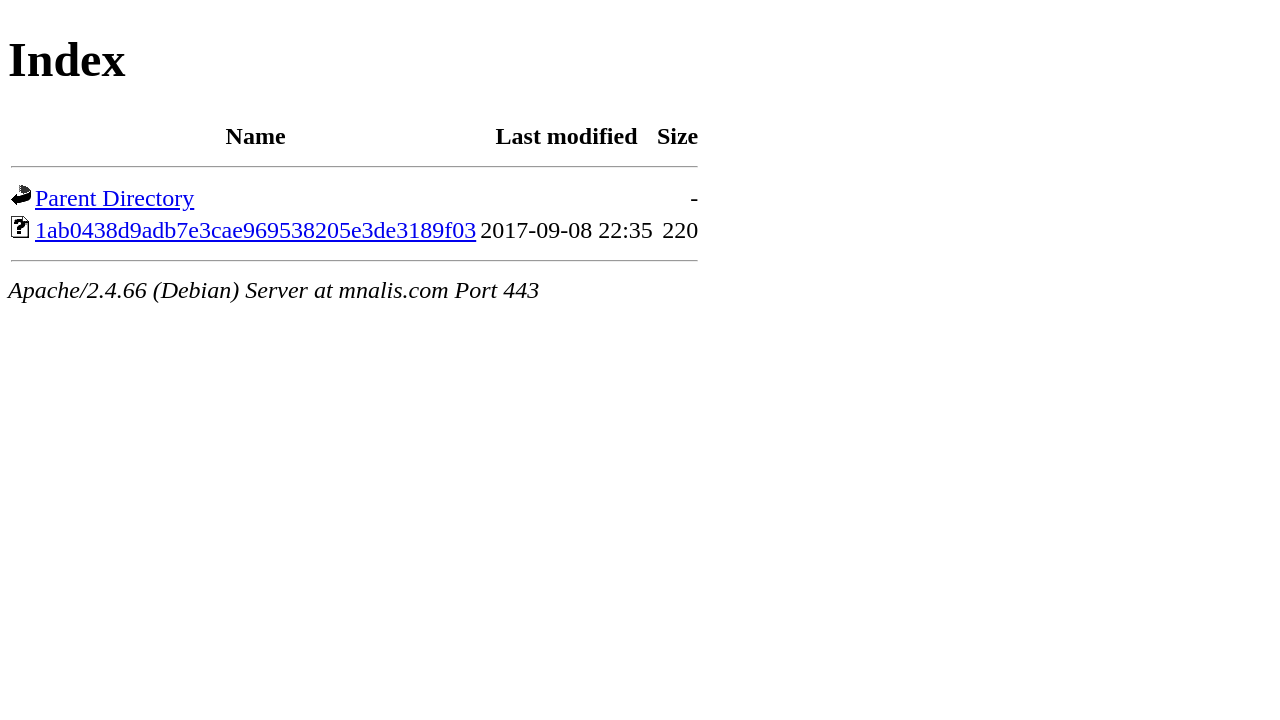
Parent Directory (114, 198)
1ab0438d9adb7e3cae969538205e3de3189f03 (255, 230)
